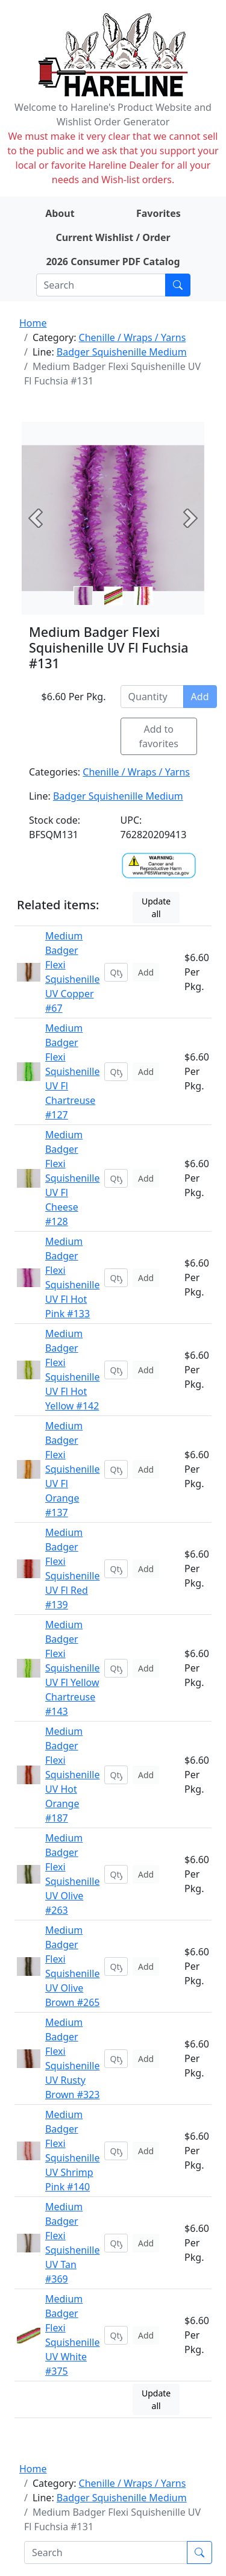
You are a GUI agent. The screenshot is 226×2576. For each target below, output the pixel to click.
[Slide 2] (143, 596)
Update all (156, 907)
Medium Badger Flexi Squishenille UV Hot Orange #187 (72, 1775)
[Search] (101, 285)
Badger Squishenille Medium (122, 352)
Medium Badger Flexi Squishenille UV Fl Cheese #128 (72, 1178)
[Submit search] (177, 285)
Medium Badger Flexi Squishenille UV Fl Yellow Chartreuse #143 (72, 1668)
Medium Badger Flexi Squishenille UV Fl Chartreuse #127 (72, 1071)
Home (33, 323)
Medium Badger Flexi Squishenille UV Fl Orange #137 (72, 1469)
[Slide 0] (83, 596)
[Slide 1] (113, 596)
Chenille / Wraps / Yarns (132, 337)
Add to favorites (159, 736)
